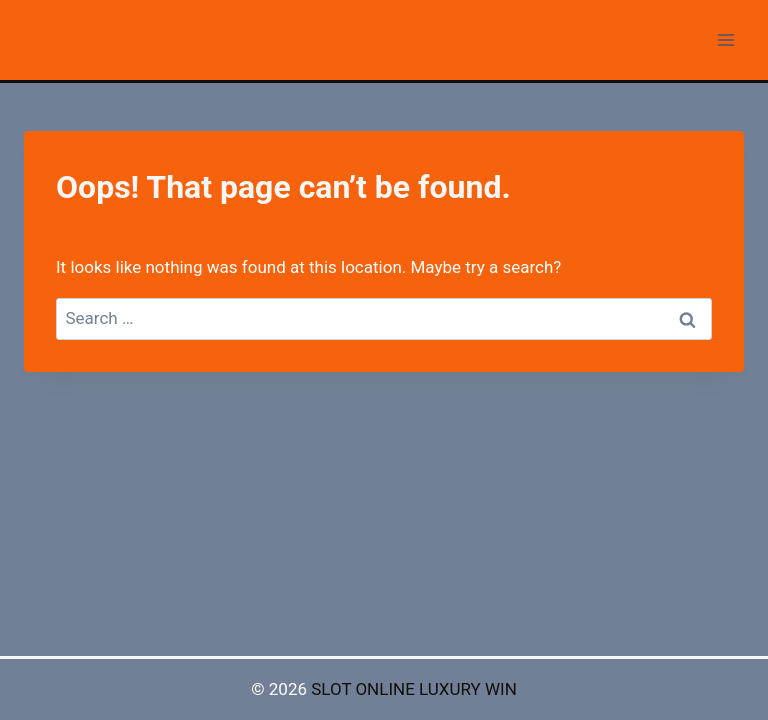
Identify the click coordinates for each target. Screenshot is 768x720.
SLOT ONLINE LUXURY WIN (414, 689)
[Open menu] (725, 39)
